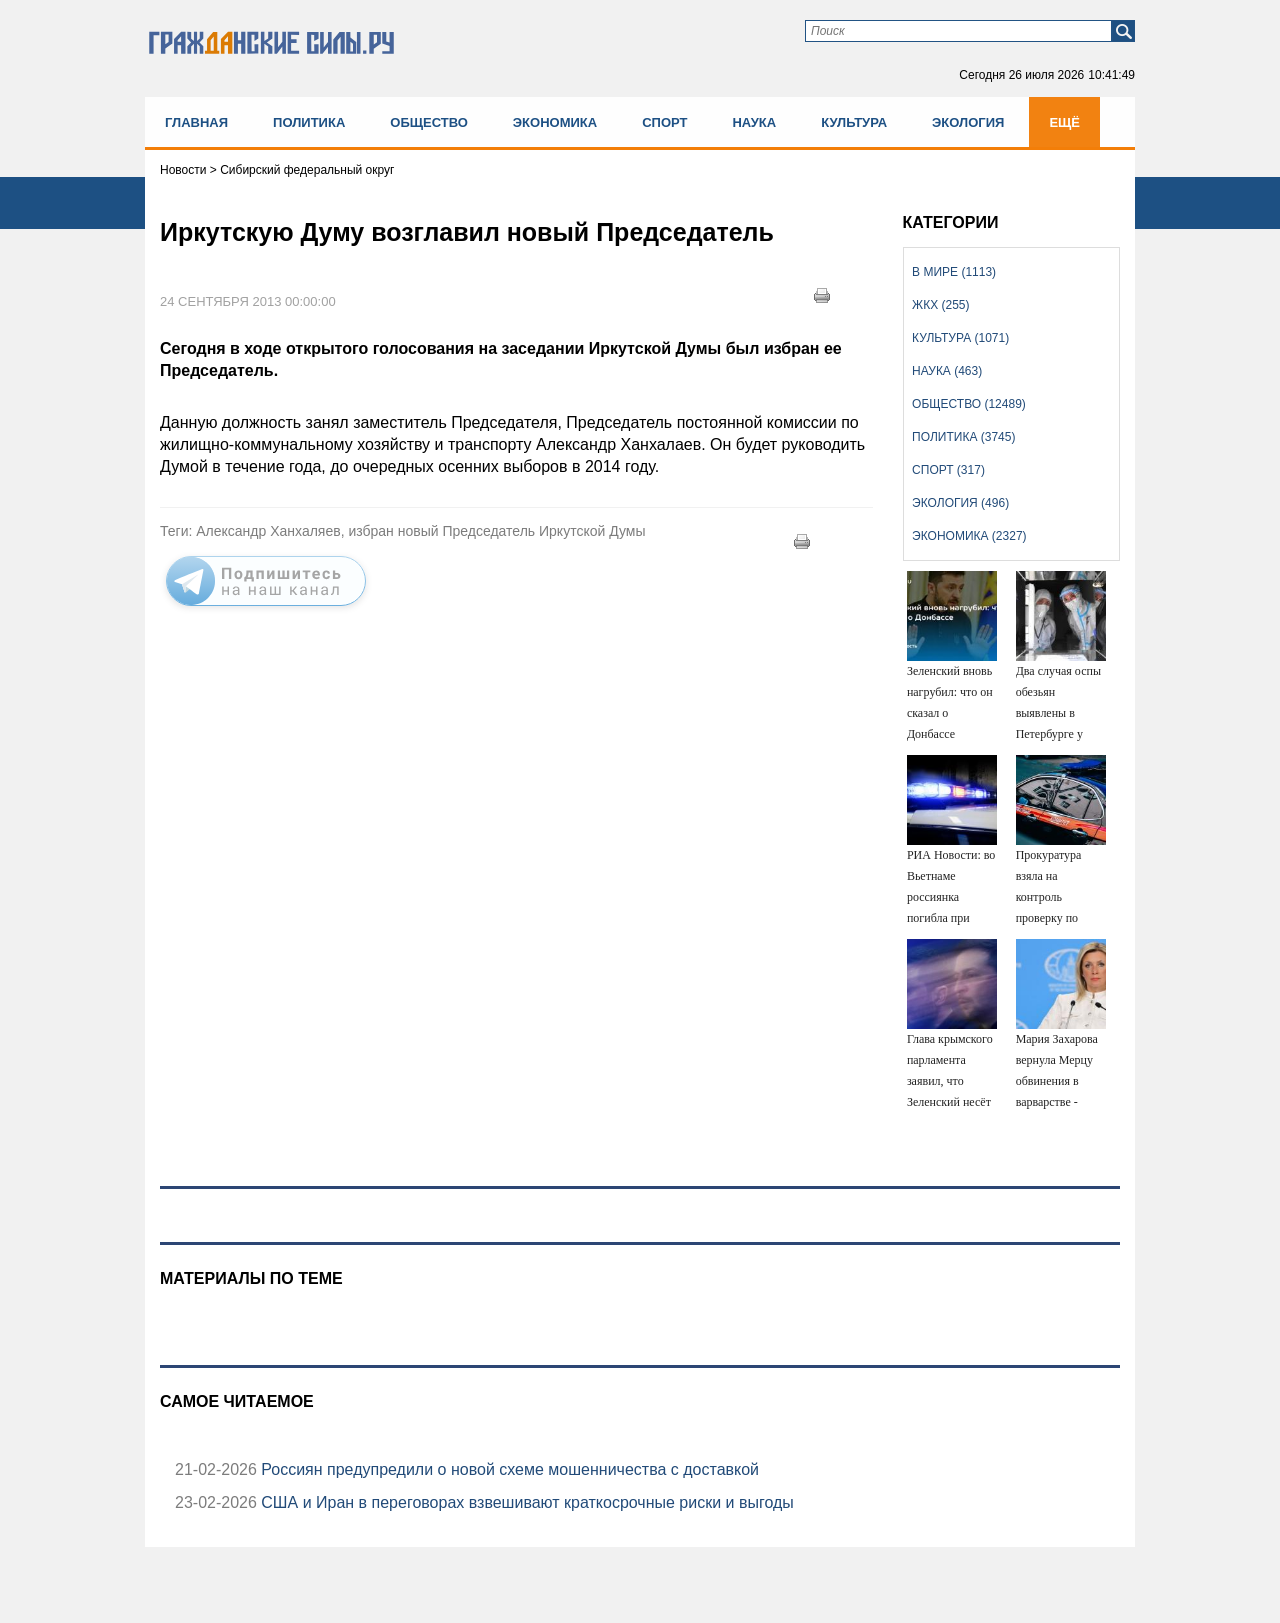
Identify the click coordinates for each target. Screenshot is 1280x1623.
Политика (309, 122)
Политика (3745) (963, 437)
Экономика (555, 122)
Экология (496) (960, 503)
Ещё (1064, 122)
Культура (854, 122)
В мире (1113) (954, 272)
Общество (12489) (969, 404)
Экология (968, 122)
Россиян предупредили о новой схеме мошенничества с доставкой (508, 1469)
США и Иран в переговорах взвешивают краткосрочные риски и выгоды (525, 1502)
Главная (196, 122)
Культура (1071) (960, 338)
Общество (429, 122)
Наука (754, 122)
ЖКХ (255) (940, 305)
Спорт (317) (948, 470)
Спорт (664, 122)
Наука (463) (947, 371)
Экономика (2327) (969, 536)
